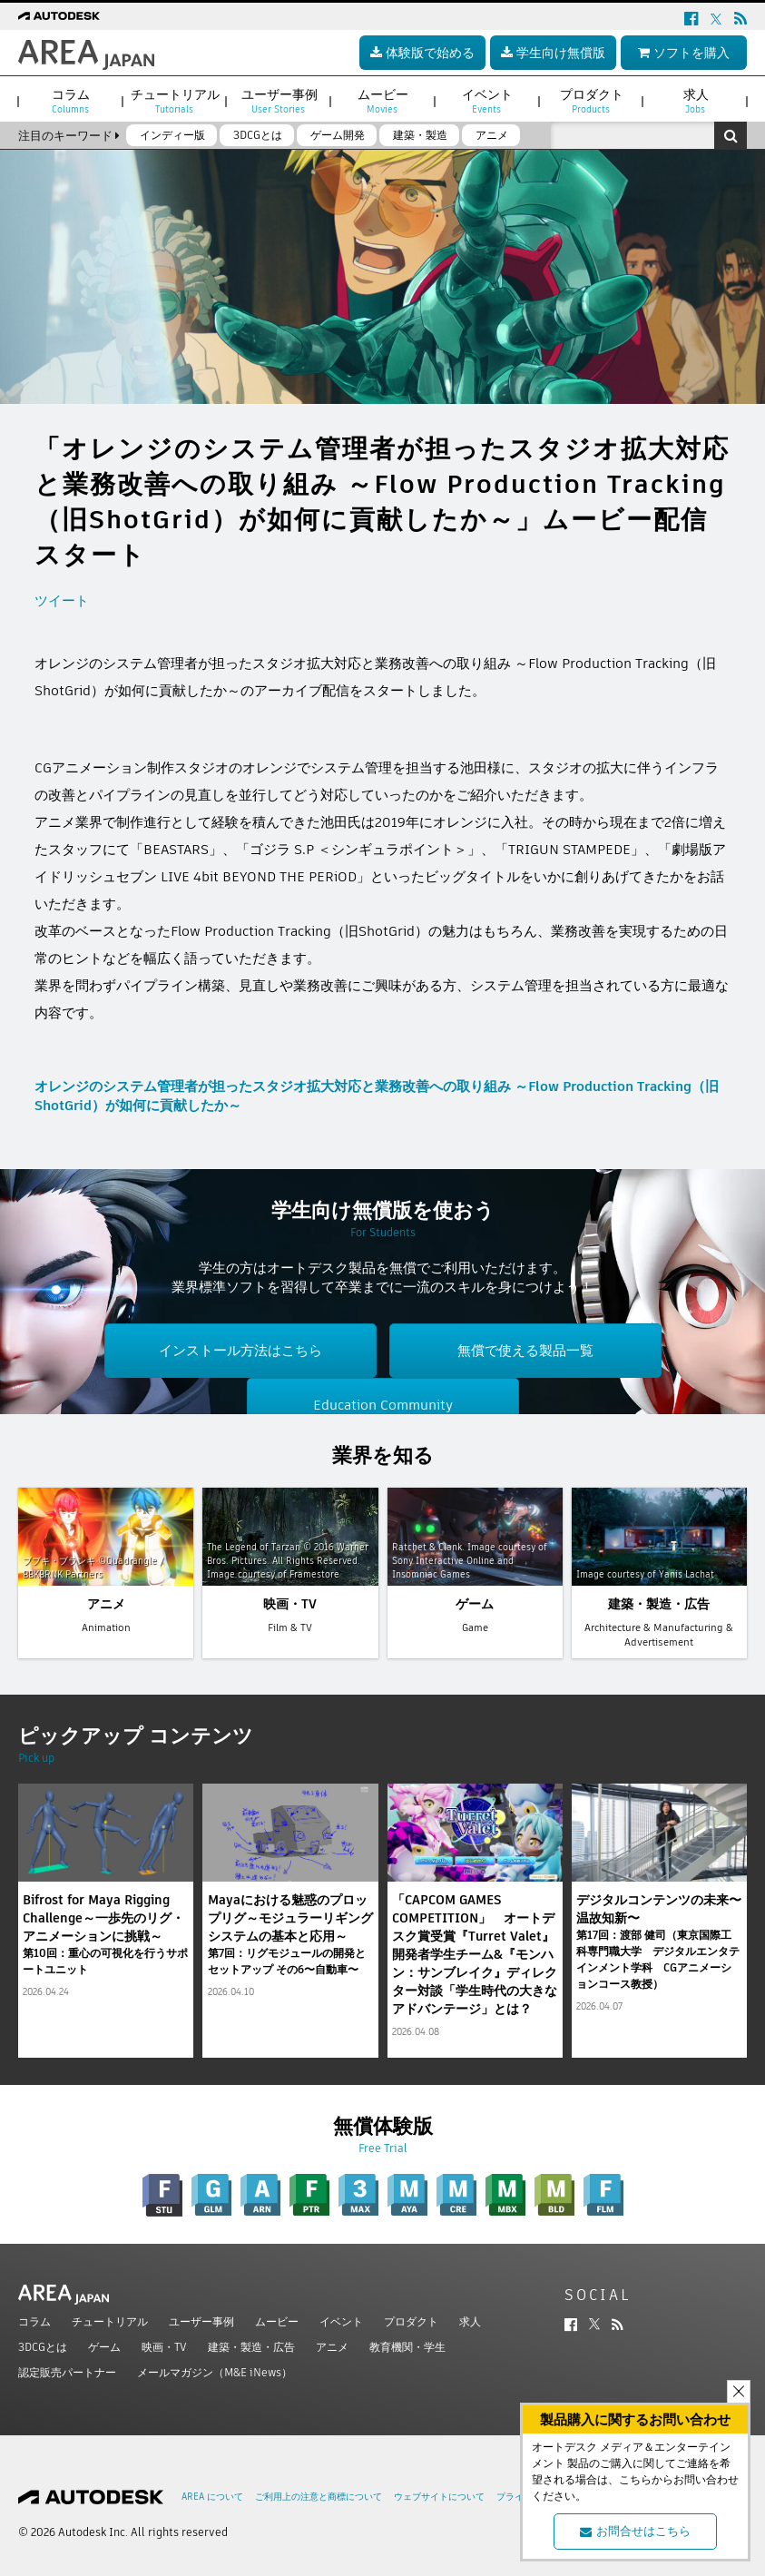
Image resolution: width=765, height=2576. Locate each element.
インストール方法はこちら (240, 1350)
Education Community (383, 1404)
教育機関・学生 (407, 2347)
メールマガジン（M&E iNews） (214, 2372)
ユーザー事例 (201, 2321)
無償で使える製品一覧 (525, 1350)
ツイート (61, 600)
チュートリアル (110, 2321)
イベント (341, 2321)
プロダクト (411, 2321)
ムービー (277, 2321)
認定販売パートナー (67, 2372)
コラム (34, 2321)
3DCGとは (42, 2347)
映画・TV (164, 2347)
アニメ (332, 2347)
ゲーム (104, 2347)
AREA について (212, 2496)
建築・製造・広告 (251, 2347)
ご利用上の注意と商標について (318, 2496)
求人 (470, 2321)
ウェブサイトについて (439, 2496)
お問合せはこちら (635, 2531)
